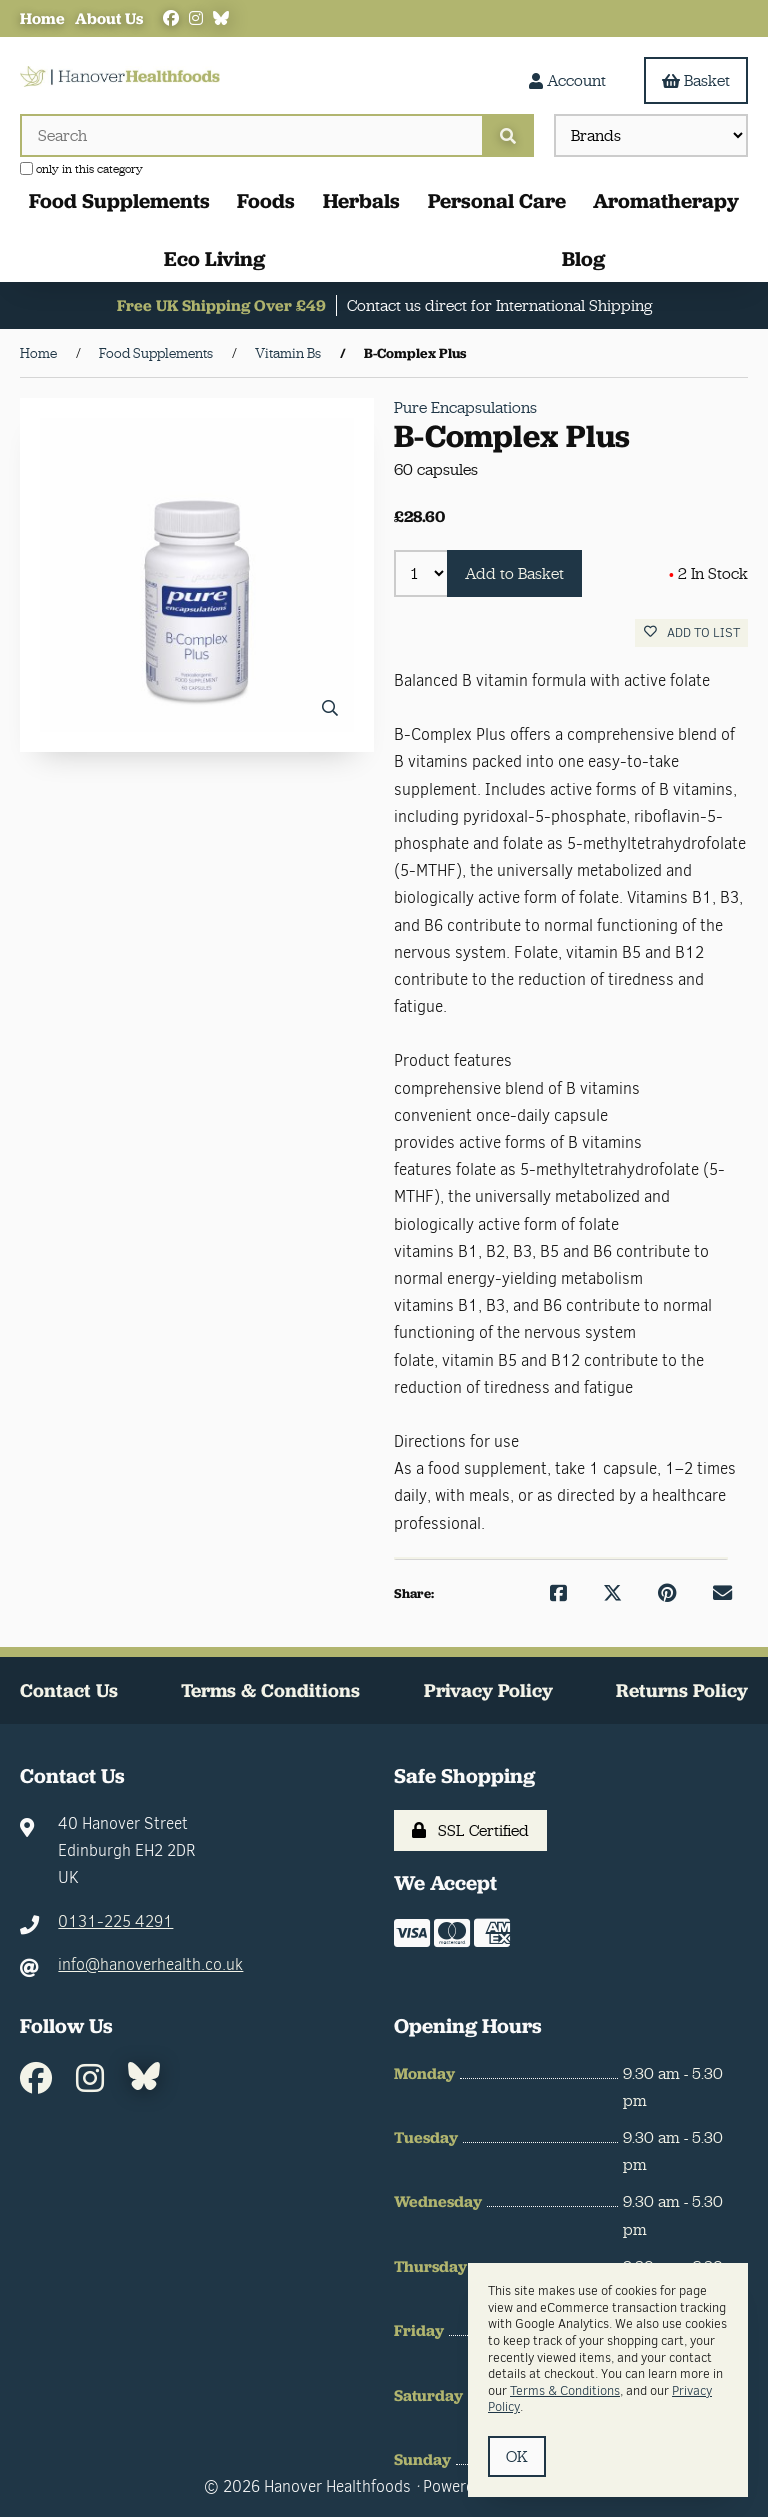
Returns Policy (682, 1690)
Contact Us (69, 1690)
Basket (696, 80)
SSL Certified (470, 1830)
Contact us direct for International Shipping (499, 305)
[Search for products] (251, 135)
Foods (266, 200)
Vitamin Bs (288, 353)
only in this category (81, 169)
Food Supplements (119, 200)
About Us (109, 18)
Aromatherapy (666, 200)
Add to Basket (514, 573)
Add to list (692, 632)
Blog (583, 258)
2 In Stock (708, 573)
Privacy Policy (488, 1690)
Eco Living (214, 258)
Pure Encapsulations (465, 407)
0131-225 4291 (115, 1921)
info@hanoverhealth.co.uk (150, 1964)
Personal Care (497, 200)
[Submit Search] (508, 135)
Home (42, 18)
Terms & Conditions (270, 1690)
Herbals (361, 200)
